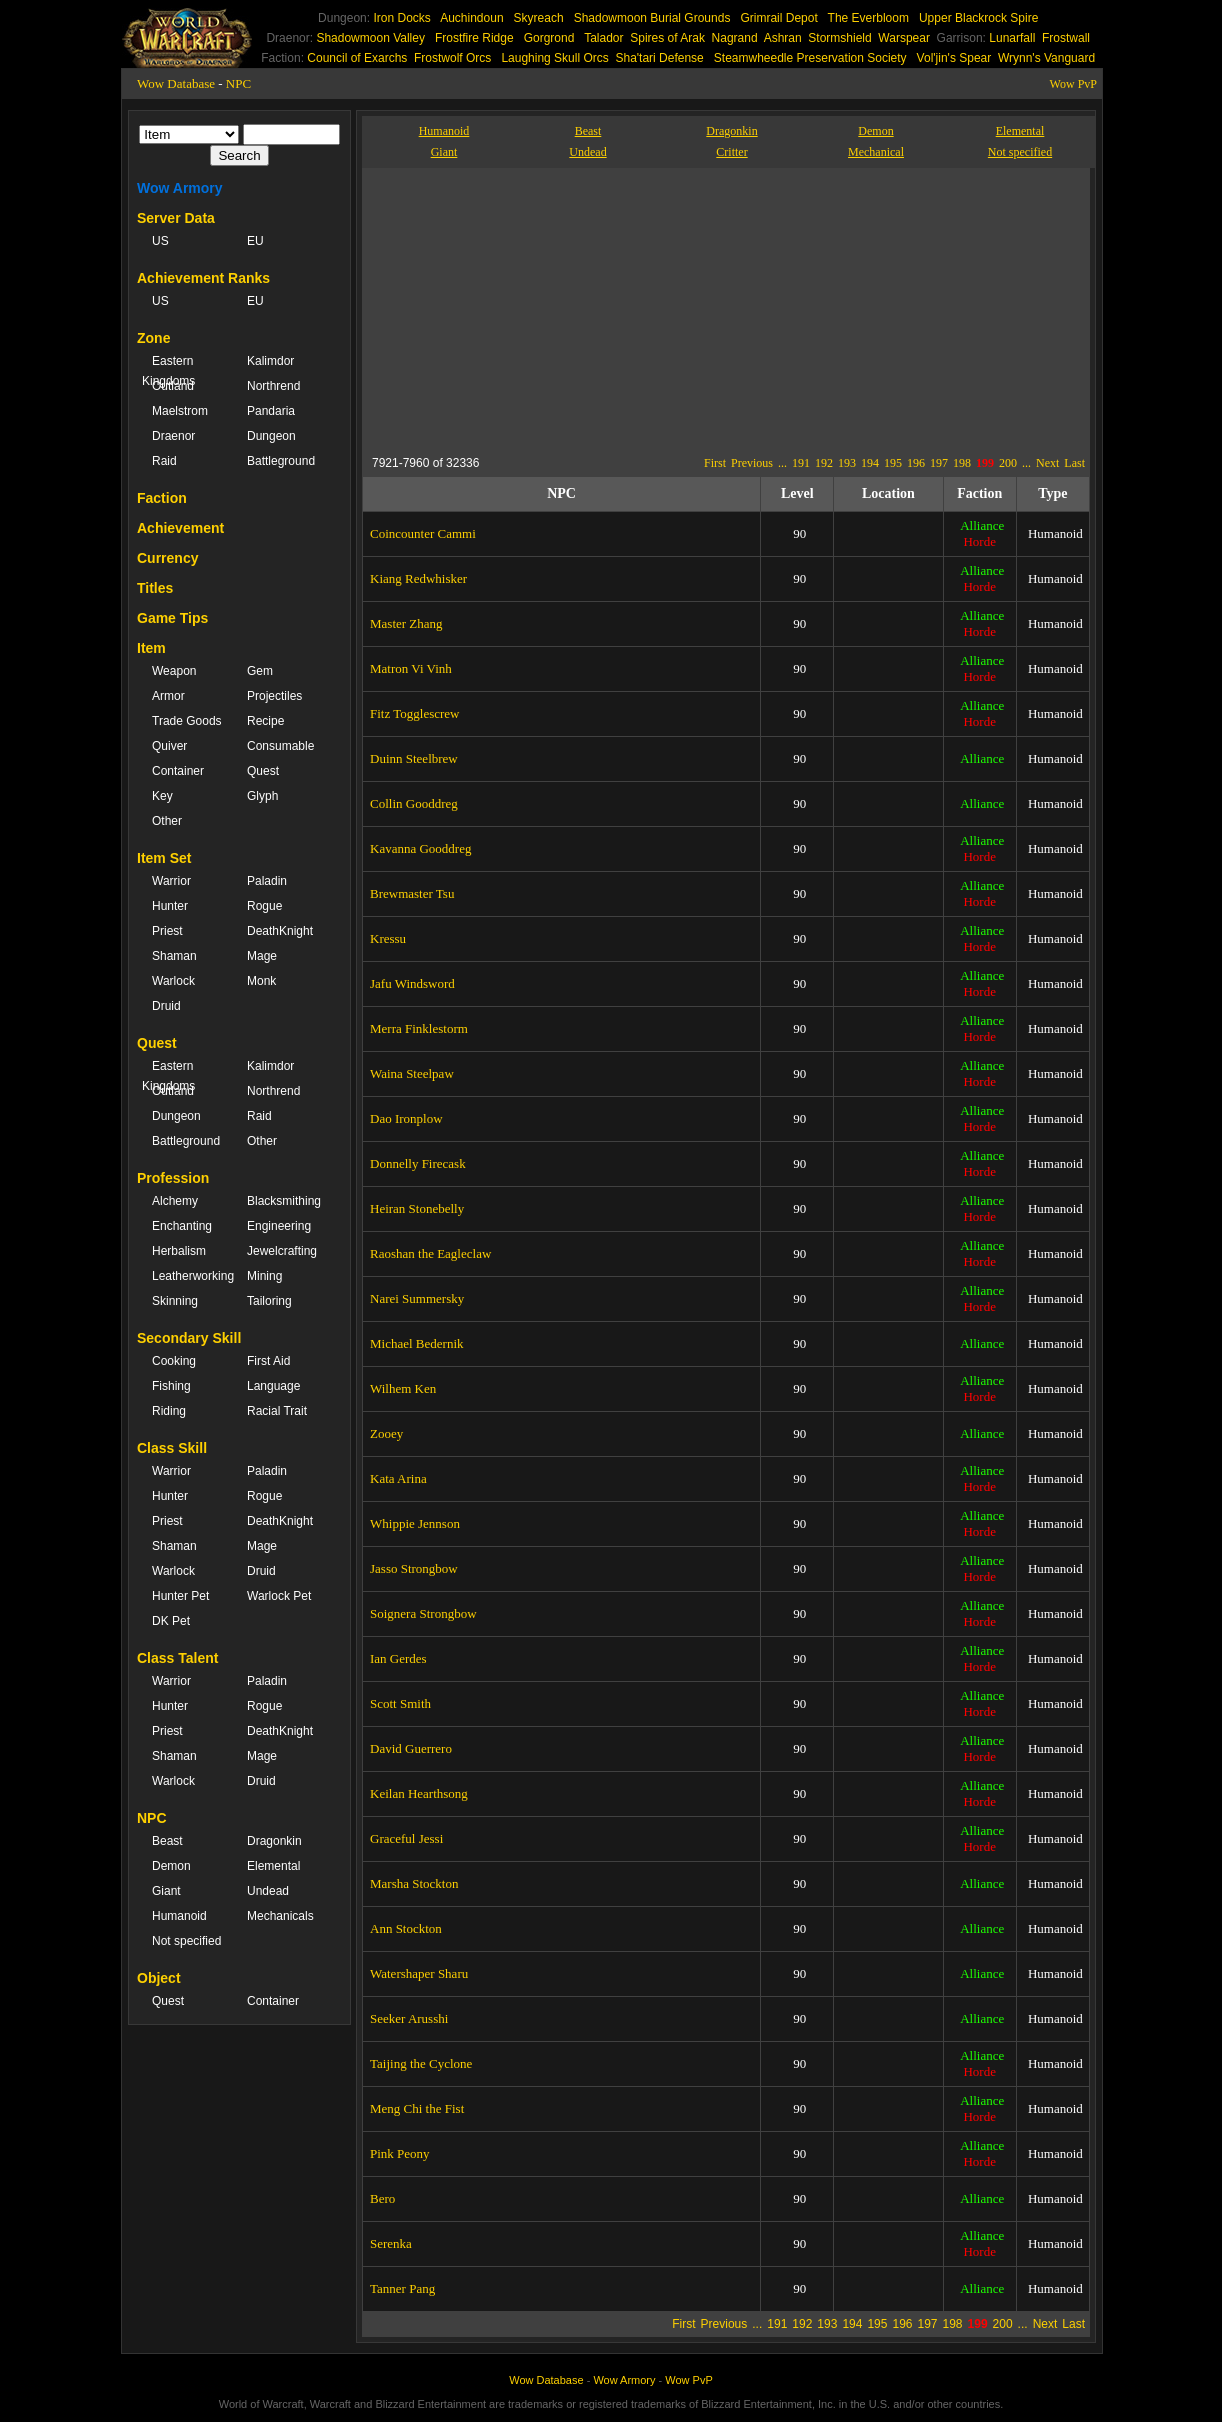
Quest (263, 771)
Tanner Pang (402, 2288)
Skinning (175, 1301)
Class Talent (177, 1658)
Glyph (262, 796)
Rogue (264, 906)
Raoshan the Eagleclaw (430, 1253)
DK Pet (171, 1621)
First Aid (268, 1361)
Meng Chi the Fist (417, 2108)
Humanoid (179, 1916)
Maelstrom (180, 411)
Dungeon (271, 436)
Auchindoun (471, 18)
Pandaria (271, 411)
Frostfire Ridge (474, 38)
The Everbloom (868, 18)
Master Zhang (406, 623)
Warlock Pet (279, 1596)
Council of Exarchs (357, 58)
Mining (264, 1276)
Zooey (386, 1433)
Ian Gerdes (398, 1658)
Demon (171, 1866)
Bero (382, 2198)
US (160, 241)
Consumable (280, 746)
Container (178, 771)
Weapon (174, 671)
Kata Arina (398, 1478)
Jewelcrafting (282, 1251)
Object (159, 1978)
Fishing (171, 1386)
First (715, 463)
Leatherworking (189, 1276)
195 (893, 463)
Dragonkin (274, 1841)
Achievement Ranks (203, 278)
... (782, 463)
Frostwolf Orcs (452, 58)
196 (916, 463)
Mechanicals (280, 1916)
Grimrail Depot (778, 18)
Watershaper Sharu (419, 1973)
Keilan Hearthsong (419, 1793)
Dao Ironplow (406, 1118)
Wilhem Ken (403, 1388)
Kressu (388, 938)
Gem (260, 671)
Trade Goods (187, 721)
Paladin (267, 881)
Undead (268, 1891)
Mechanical (876, 152)
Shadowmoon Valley (370, 38)
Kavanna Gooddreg (420, 848)
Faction (162, 498)
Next (1047, 463)
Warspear (904, 38)
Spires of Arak (667, 38)
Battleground (281, 461)
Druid (166, 1006)
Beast (167, 1841)
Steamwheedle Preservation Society (810, 58)
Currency (167, 558)
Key (162, 796)
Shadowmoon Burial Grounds (652, 18)
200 (1008, 463)
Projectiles (274, 696)
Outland (173, 386)
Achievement (180, 528)
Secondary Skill (189, 1338)
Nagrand (735, 38)
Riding (169, 1411)
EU (255, 241)
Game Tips (172, 618)
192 (824, 463)
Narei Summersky (417, 1298)
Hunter (170, 906)
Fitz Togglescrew (414, 713)
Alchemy (175, 1201)
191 (801, 463)
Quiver (169, 746)
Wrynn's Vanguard (1046, 58)
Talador (603, 38)
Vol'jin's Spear (954, 58)
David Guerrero (411, 1748)
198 (962, 463)
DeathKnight (280, 931)
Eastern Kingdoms (168, 371)
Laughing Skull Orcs (554, 58)
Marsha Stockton (414, 1883)
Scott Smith (400, 1703)
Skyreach (539, 18)
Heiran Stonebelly (417, 1208)
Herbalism (179, 1251)
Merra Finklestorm (419, 1028)
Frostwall (1066, 38)
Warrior (171, 881)
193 (847, 463)
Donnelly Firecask (418, 1163)
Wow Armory (180, 188)
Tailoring (269, 1301)
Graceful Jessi (406, 1838)
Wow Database (176, 83)
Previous (752, 463)
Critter (731, 152)
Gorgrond (549, 38)
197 (939, 463)
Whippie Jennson (415, 1523)
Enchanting (182, 1226)
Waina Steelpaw (412, 1073)
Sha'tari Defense (659, 58)
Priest (167, 931)
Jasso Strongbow (414, 1568)
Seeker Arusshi (409, 2018)
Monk (261, 981)
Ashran (783, 38)
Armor (168, 696)
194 (870, 463)
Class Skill (172, 1448)
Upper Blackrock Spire (978, 18)
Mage (262, 956)
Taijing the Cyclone (421, 2063)
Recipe (265, 721)
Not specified (186, 1941)
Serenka (391, 2243)
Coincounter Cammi (423, 533)
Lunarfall (1012, 38)
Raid (164, 461)
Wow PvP (1073, 84)
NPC (238, 83)
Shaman (174, 956)
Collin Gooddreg (414, 803)
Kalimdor (270, 361)
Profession (173, 1178)
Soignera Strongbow (423, 1613)
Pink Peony (400, 2153)
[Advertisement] (556, 308)
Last (1074, 463)
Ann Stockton (406, 1928)
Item (151, 648)
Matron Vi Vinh (411, 668)
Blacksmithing (284, 1201)
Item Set (164, 858)
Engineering (279, 1226)
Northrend (273, 386)
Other (167, 821)
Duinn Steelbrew (414, 758)
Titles (155, 588)
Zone (153, 338)
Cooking (174, 1361)
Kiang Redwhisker (418, 578)
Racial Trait (277, 1411)
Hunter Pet (180, 1596)
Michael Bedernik (417, 1343)
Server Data (176, 218)
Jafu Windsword (412, 983)
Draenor (173, 436)
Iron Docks (401, 18)
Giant (166, 1891)
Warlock (173, 981)
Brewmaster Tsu (412, 893)
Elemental (273, 1866)
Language (273, 1386)
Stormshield (839, 38)
